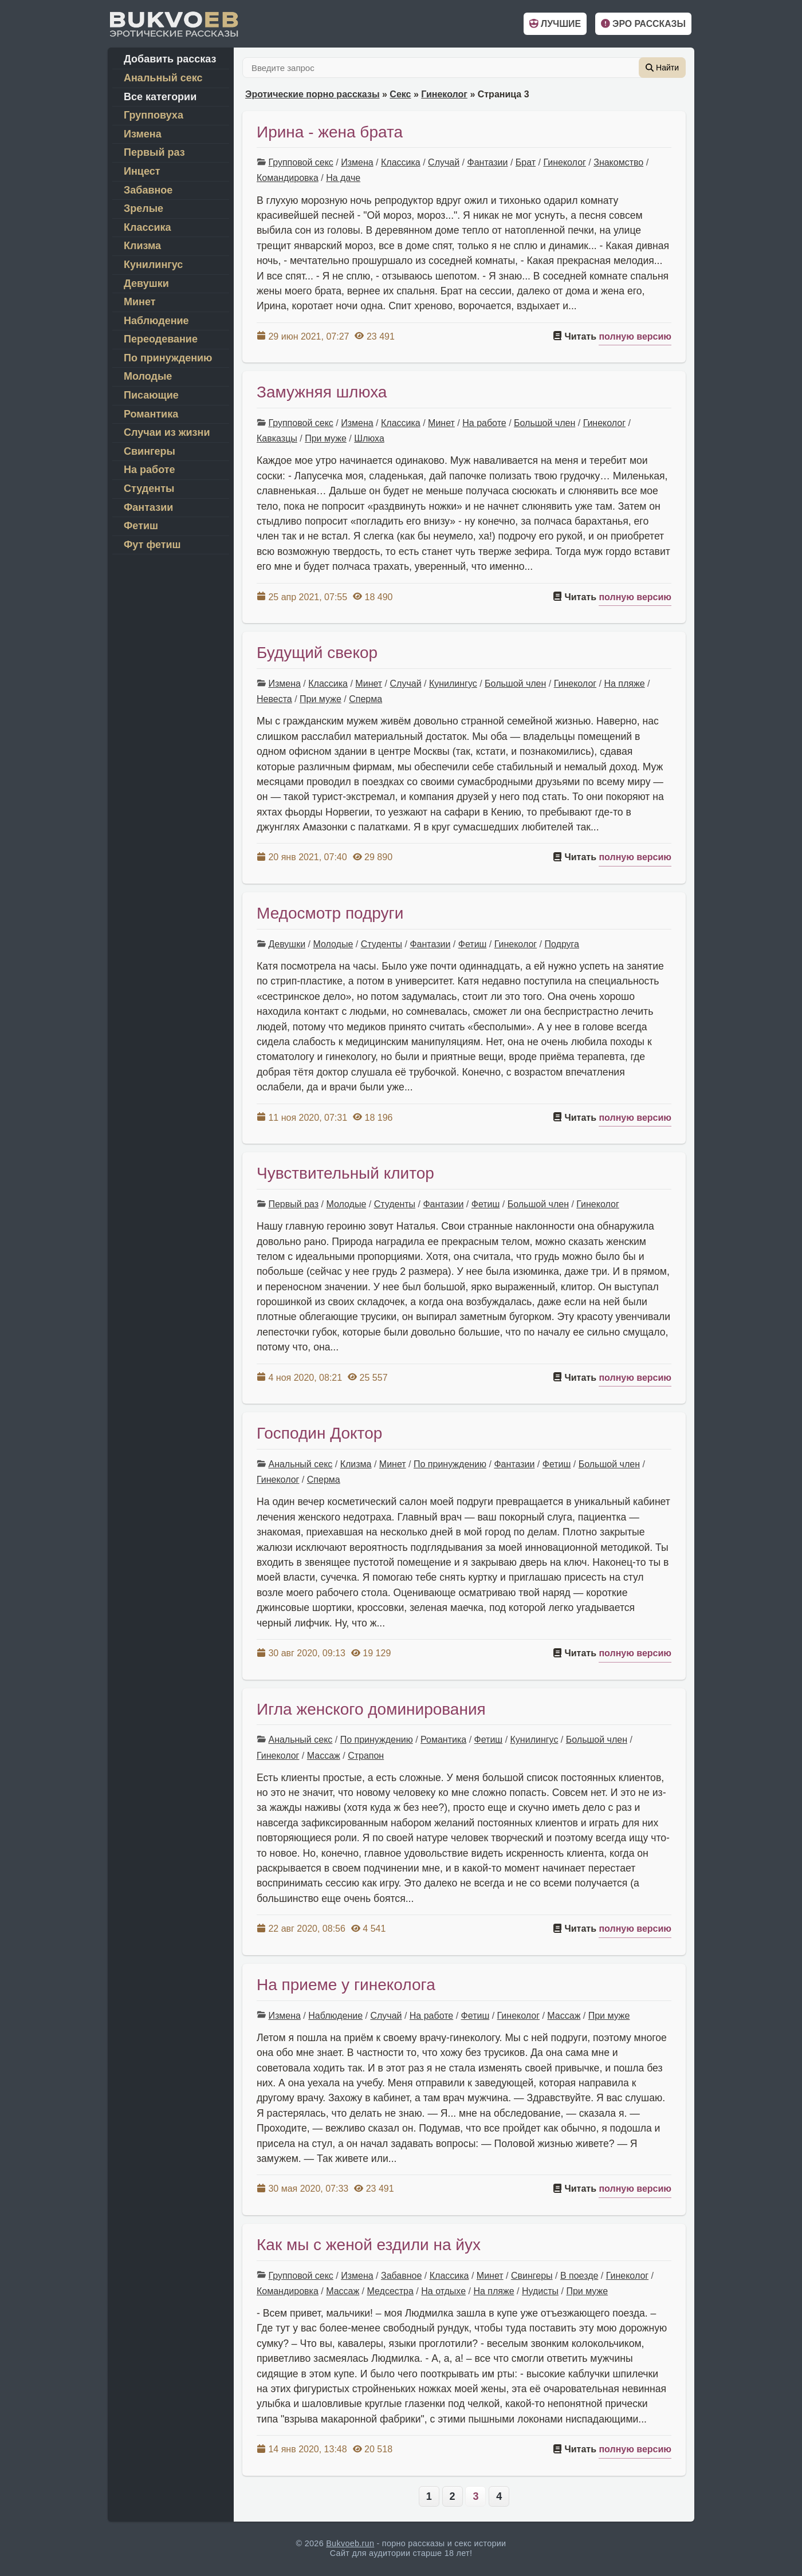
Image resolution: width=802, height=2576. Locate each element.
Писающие (151, 395)
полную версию (635, 336)
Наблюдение (335, 2015)
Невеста (274, 699)
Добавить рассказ (170, 59)
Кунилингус (453, 683)
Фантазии (487, 162)
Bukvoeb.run (350, 2543)
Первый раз (293, 1204)
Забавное (401, 2275)
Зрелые (143, 208)
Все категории (160, 97)
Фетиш (472, 944)
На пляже (624, 683)
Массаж (323, 1755)
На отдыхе (443, 2291)
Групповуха (153, 115)
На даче (343, 178)
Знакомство (618, 162)
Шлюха (369, 438)
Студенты (381, 944)
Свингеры (532, 2275)
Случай (443, 162)
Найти (662, 67)
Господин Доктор (319, 1433)
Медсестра (390, 2291)
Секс (400, 94)
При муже (326, 438)
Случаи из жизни (167, 432)
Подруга (562, 944)
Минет (441, 423)
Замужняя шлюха (322, 392)
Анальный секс (300, 1464)
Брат (526, 162)
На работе (484, 423)
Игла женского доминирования (371, 1709)
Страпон (366, 1755)
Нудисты (540, 2291)
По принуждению (450, 1464)
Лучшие (555, 24)
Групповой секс (300, 162)
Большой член (544, 423)
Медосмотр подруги (330, 913)
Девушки (286, 944)
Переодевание (161, 339)
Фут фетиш (152, 544)
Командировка (288, 178)
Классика (400, 162)
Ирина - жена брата (330, 132)
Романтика (443, 1739)
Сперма (365, 699)
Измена (357, 162)
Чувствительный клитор (345, 1173)
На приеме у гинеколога (346, 1985)
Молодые (333, 944)
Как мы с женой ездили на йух (369, 2245)
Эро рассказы (643, 24)
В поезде (579, 2275)
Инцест (142, 171)
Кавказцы (277, 438)
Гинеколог (444, 94)
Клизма (356, 1464)
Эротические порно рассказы (312, 94)
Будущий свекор (317, 652)
